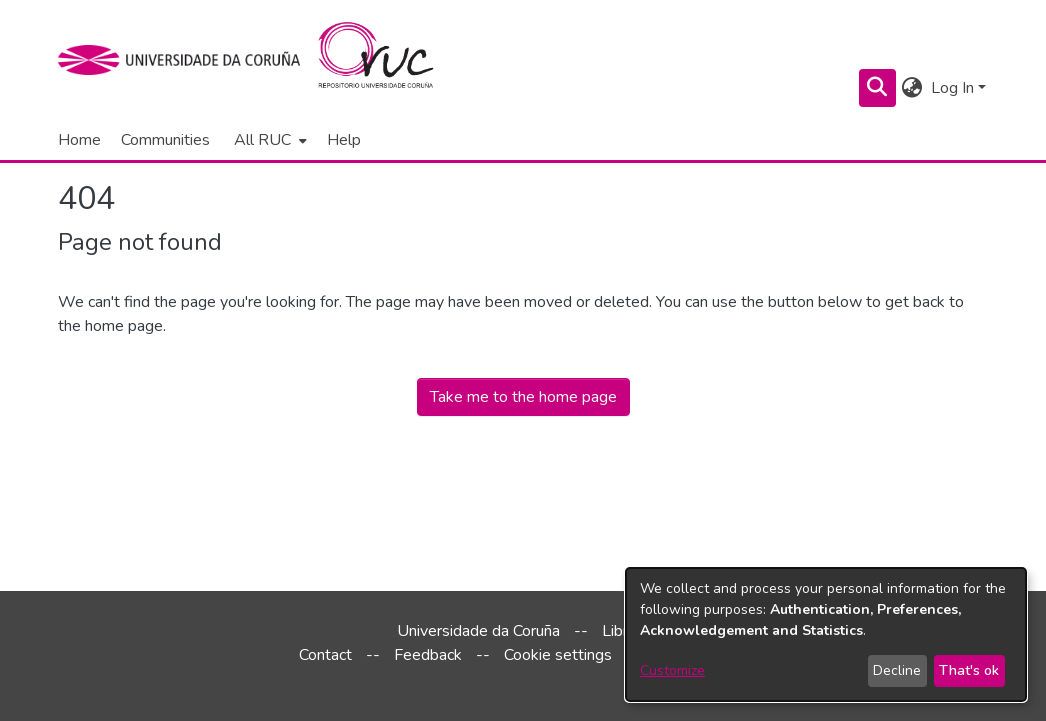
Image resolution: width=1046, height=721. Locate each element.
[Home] (387, 60)
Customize (672, 670)
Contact (325, 655)
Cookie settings (558, 655)
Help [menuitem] (344, 140)
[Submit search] (877, 88)
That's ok (969, 670)
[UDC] (185, 60)
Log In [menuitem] (952, 88)
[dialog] (826, 634)
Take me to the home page (523, 397)
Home (79, 140)
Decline (897, 670)
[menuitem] (268, 140)
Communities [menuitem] (165, 140)
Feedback (428, 655)
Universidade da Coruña (478, 631)
